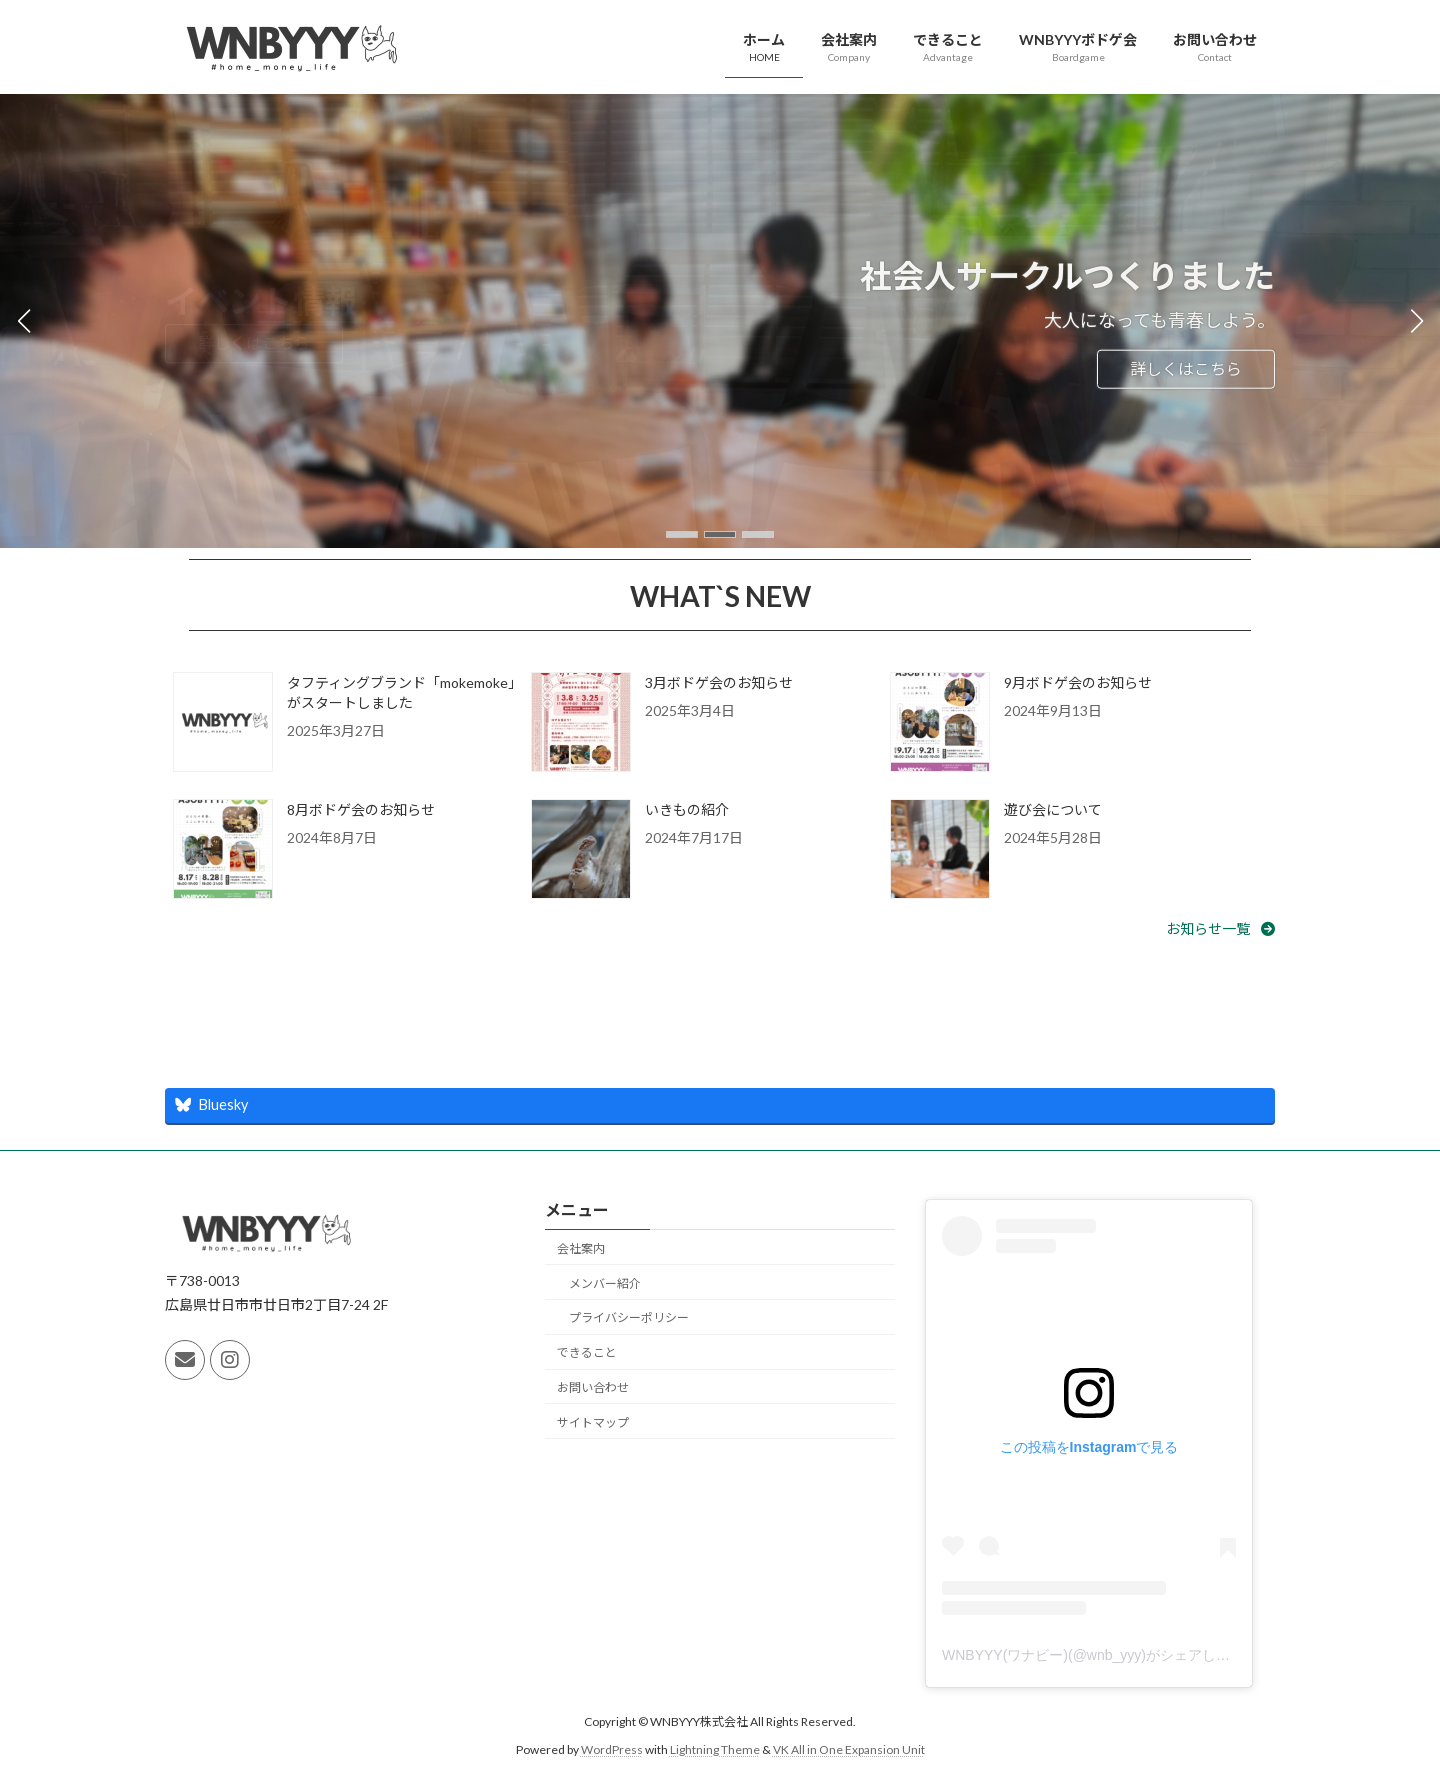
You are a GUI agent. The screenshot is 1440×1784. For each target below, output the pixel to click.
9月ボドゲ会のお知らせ (1078, 682)
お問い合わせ (593, 1387)
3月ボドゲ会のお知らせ (719, 682)
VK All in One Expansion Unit (849, 1749)
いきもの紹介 (687, 809)
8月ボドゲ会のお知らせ (361, 809)
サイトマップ (593, 1421)
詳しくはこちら (1186, 368)
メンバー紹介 (605, 1282)
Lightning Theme (715, 1749)
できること (587, 1352)
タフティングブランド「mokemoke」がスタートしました (401, 692)
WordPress (612, 1749)
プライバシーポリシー (629, 1317)
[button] (682, 534)
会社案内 (581, 1248)
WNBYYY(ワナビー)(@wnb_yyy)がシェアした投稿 (1100, 1654)
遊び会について (1053, 809)
